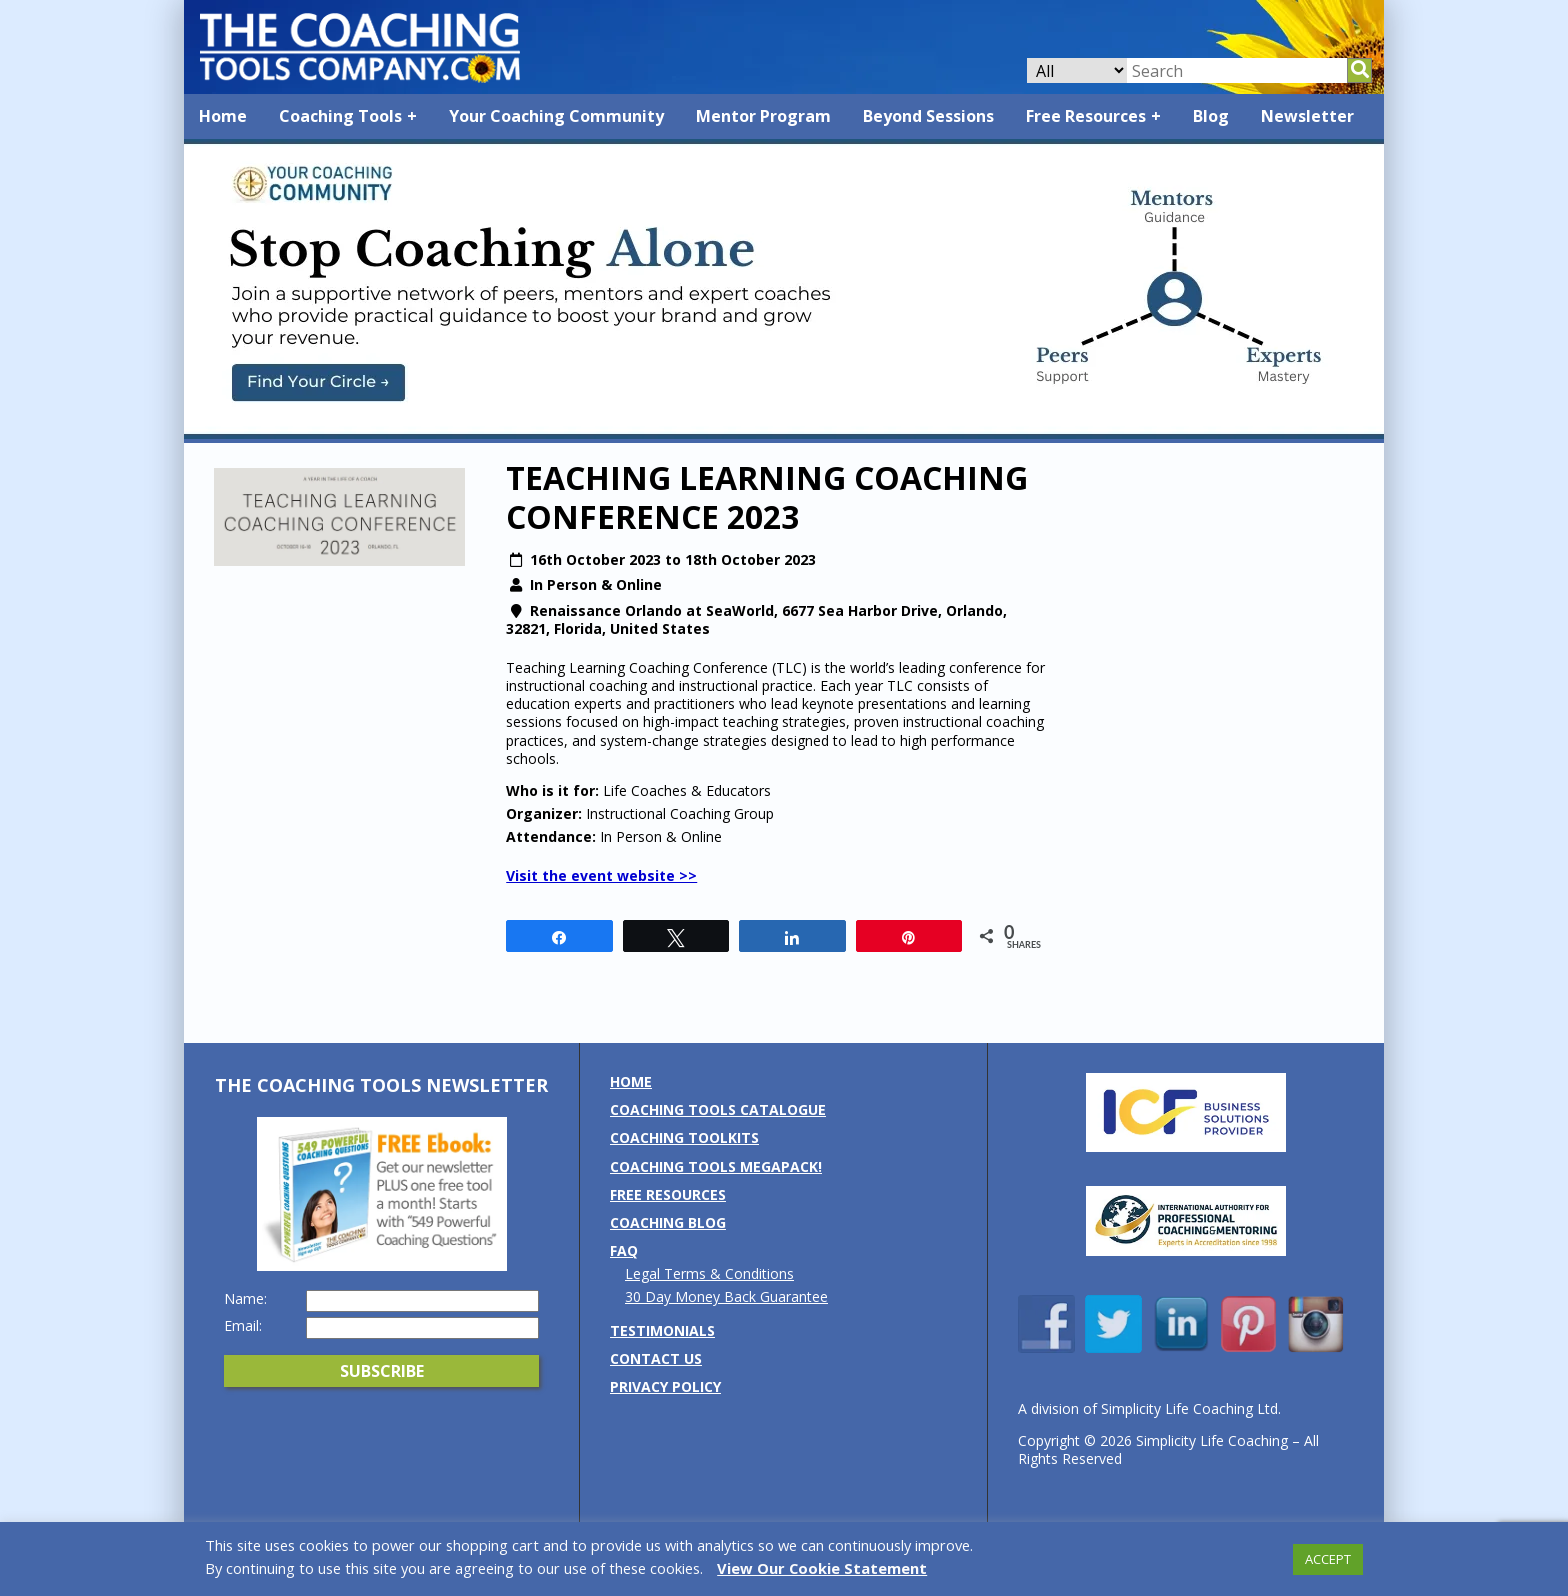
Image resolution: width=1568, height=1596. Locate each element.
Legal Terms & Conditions (709, 1273)
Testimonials (662, 1330)
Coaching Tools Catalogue (718, 1109)
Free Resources (1086, 116)
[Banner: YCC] (784, 433)
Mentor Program (763, 116)
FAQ (624, 1250)
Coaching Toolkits (684, 1137)
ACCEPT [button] (1328, 1559)
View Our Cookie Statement (822, 1568)
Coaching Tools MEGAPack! (716, 1166)
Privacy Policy (665, 1386)
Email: (243, 1326)
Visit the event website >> (601, 875)
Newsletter (1307, 116)
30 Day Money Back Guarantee (726, 1296)
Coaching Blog (668, 1222)
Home (223, 116)
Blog (1211, 116)
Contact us (656, 1358)
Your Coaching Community (556, 116)
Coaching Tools (340, 116)
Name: (245, 1299)
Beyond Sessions (928, 116)
